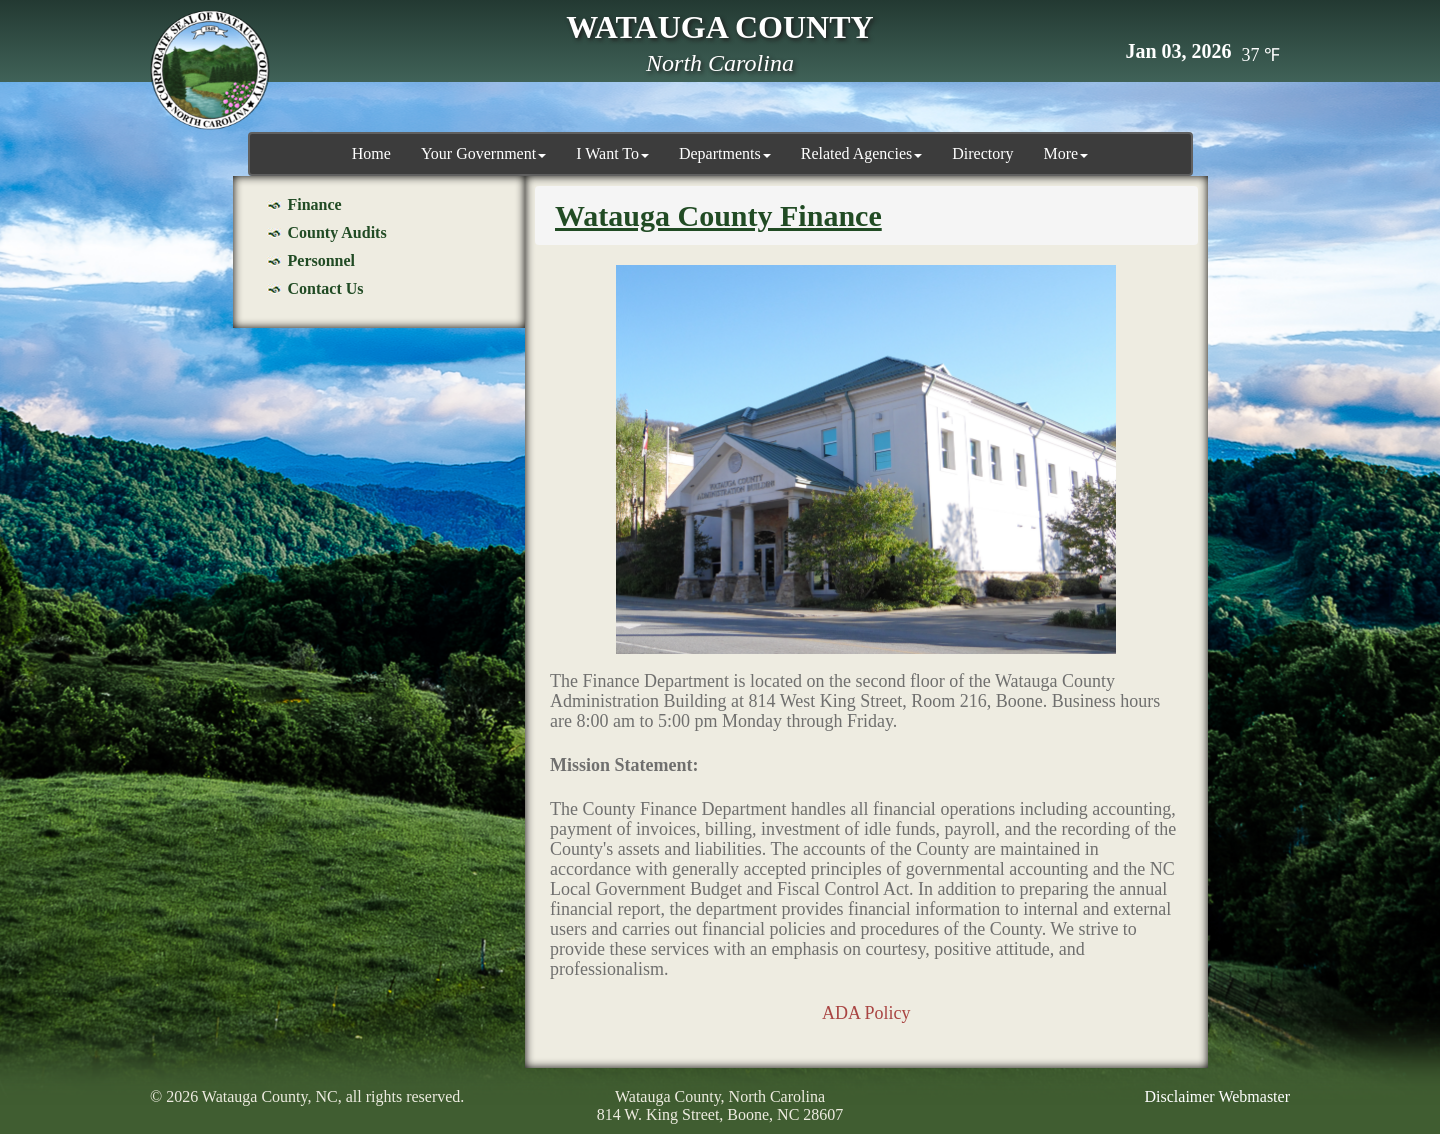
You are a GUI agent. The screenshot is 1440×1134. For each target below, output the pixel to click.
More (1066, 153)
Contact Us (326, 288)
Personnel (322, 260)
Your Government (483, 153)
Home (371, 153)
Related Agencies (862, 153)
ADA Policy (866, 1013)
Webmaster (1254, 1096)
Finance (315, 204)
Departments (725, 153)
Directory (982, 153)
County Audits (337, 232)
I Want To (612, 153)
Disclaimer (1180, 1096)
